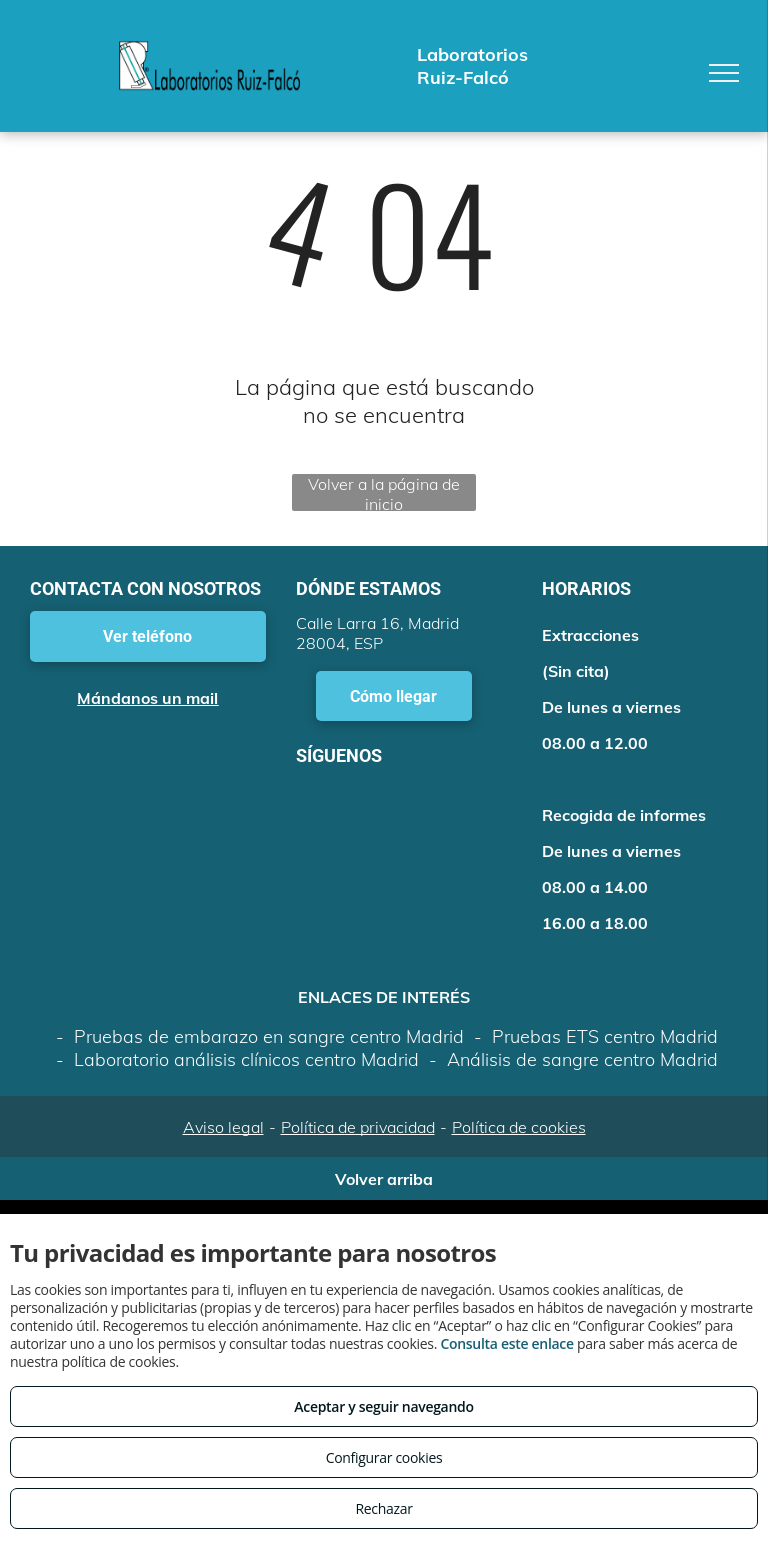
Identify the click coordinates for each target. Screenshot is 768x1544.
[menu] (724, 73)
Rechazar (383, 1508)
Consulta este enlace (506, 1343)
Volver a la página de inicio (384, 492)
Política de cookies (519, 1127)
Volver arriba (384, 1179)
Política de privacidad (358, 1127)
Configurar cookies (384, 1457)
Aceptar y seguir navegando (383, 1406)
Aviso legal (223, 1127)
